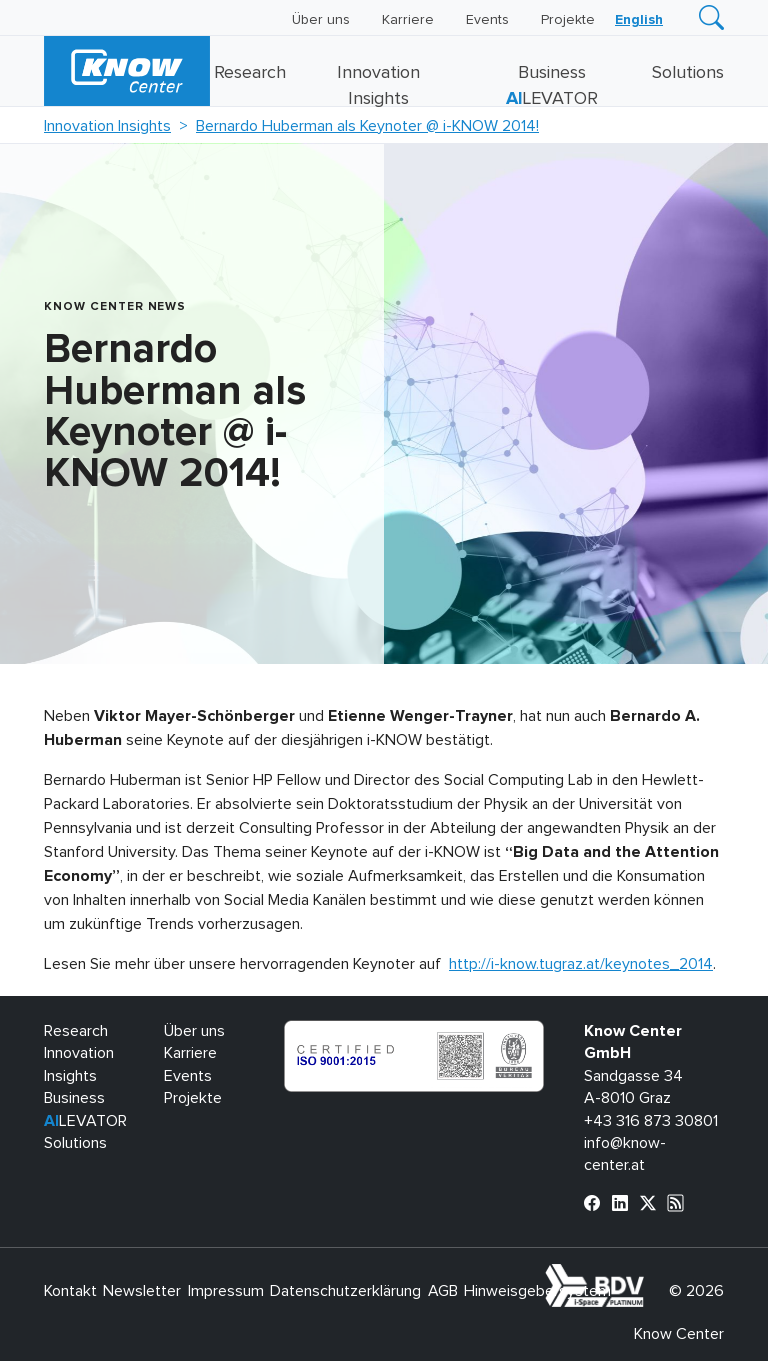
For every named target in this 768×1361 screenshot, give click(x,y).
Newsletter (142, 1291)
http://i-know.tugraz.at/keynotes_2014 (581, 964)
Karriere (408, 20)
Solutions (688, 73)
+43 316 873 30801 (651, 1121)
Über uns (321, 20)
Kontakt (70, 1291)
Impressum (226, 1291)
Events (487, 20)
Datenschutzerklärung (345, 1291)
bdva (648, 1275)
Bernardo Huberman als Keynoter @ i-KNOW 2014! (367, 126)
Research (250, 73)
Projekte (568, 20)
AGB (443, 1291)
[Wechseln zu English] (639, 20)
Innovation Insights (107, 126)
